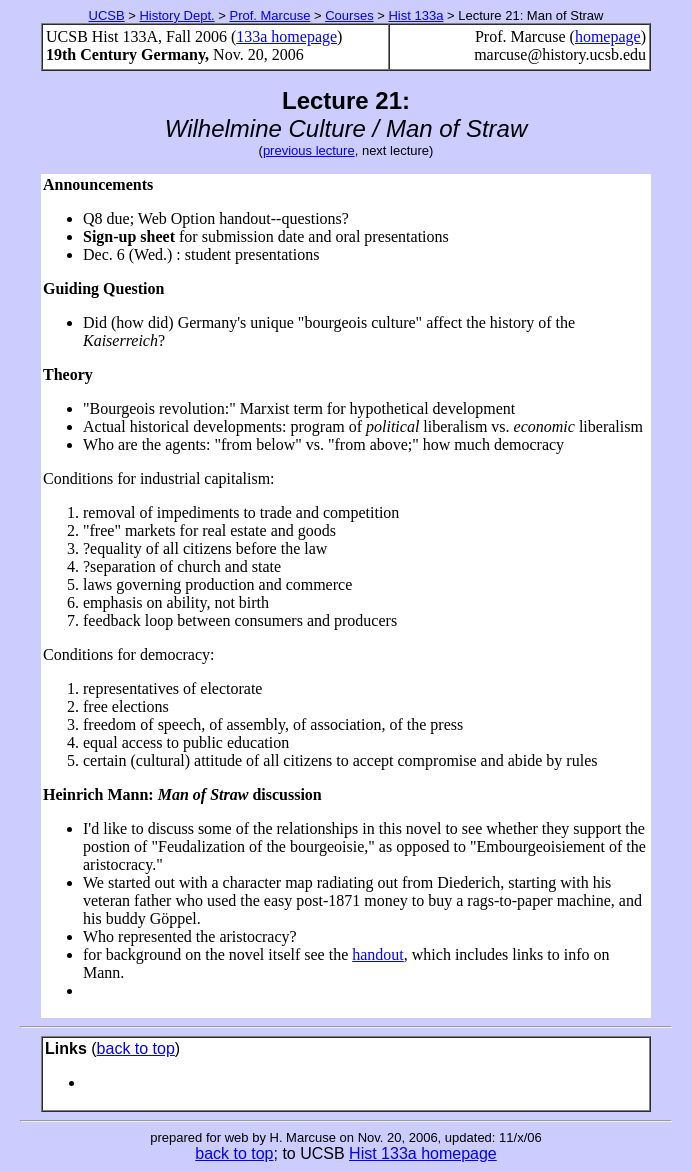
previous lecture (309, 150)
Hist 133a (415, 15)
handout (378, 954)
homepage (608, 36)
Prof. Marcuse (269, 15)
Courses (349, 15)
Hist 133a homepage (423, 1153)
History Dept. (176, 15)
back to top (136, 1048)
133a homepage (286, 36)
